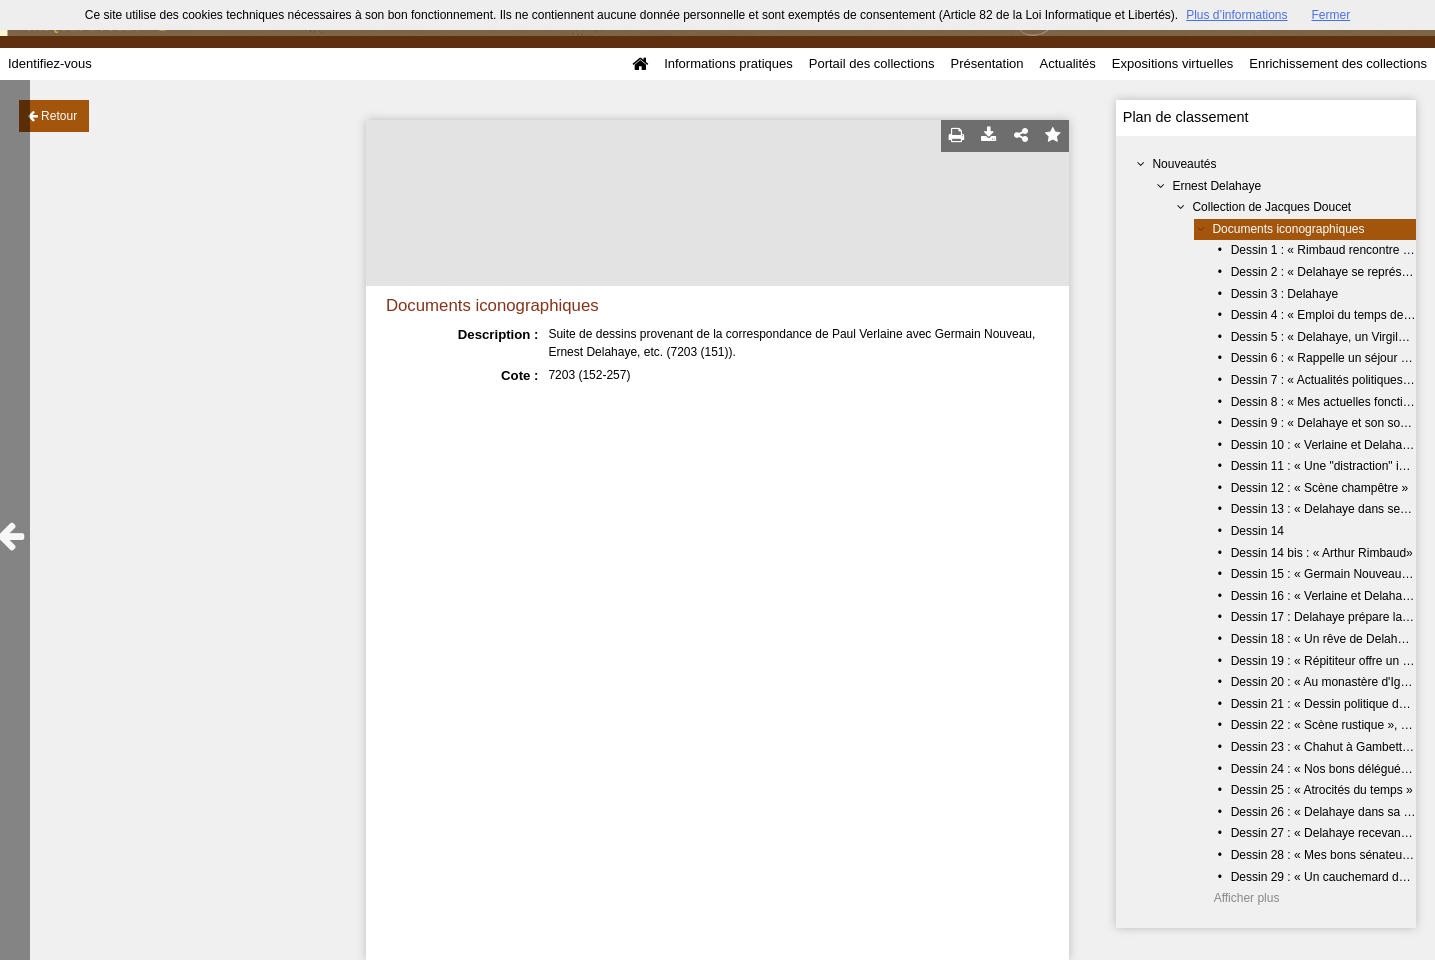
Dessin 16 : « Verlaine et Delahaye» (1326, 596)
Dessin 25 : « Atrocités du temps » (1322, 790)
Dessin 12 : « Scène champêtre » (1319, 488)
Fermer (1331, 15)
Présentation (986, 63)
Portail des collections (872, 63)
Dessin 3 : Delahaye (1284, 294)
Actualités (1067, 63)
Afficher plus (1247, 898)
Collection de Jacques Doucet (1271, 207)
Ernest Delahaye (1216, 186)
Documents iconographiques (1288, 229)
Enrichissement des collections (1338, 63)
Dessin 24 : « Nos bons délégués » (1324, 769)
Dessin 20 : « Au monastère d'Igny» (1325, 682)
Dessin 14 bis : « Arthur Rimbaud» (1322, 553)
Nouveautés (1184, 164)
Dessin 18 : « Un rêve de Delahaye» (1327, 639)
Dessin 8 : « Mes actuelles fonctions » (1331, 402)
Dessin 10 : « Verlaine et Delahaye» (1326, 445)
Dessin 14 (1257, 531)
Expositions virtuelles (1172, 63)
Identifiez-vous (50, 63)
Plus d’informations (1236, 15)
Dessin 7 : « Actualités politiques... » (1327, 380)
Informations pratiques (728, 63)
